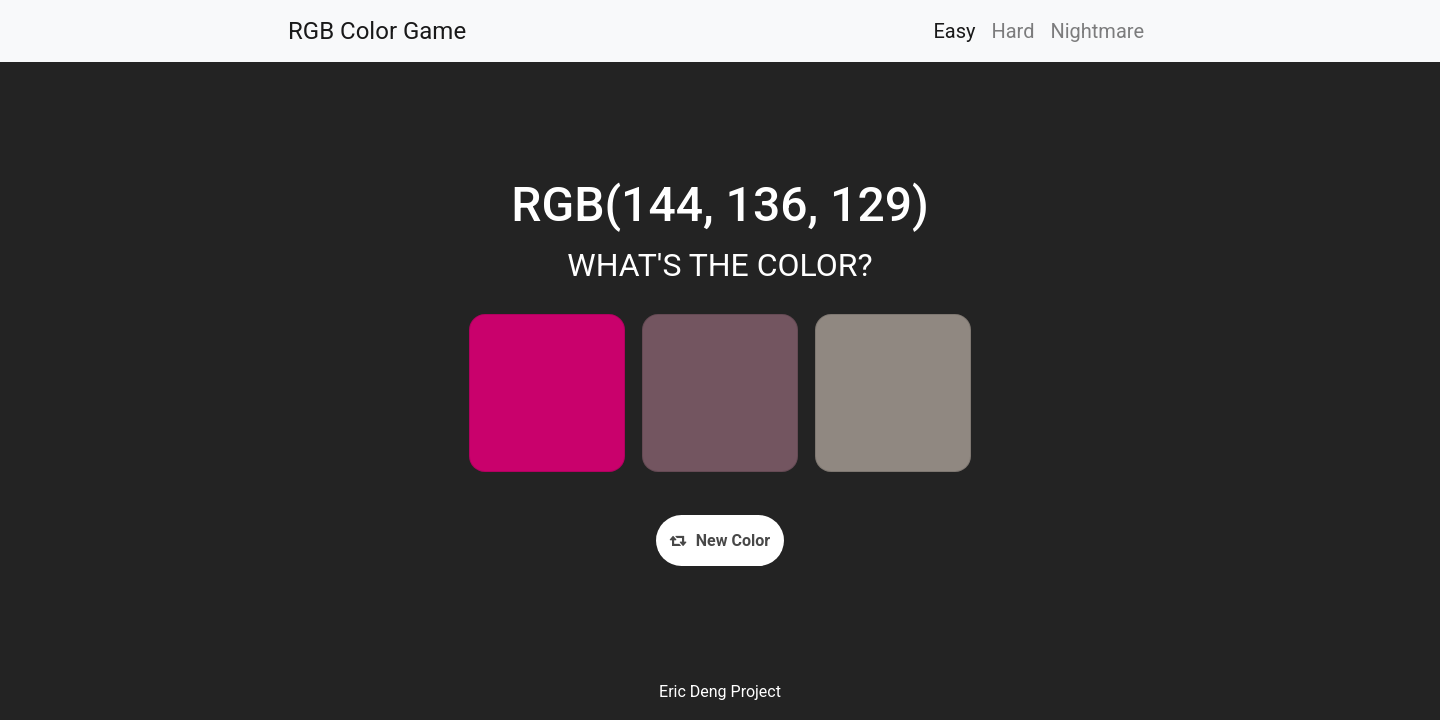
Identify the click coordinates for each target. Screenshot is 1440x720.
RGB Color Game (377, 31)
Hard (1012, 31)
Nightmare (1097, 31)
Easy (954, 31)
